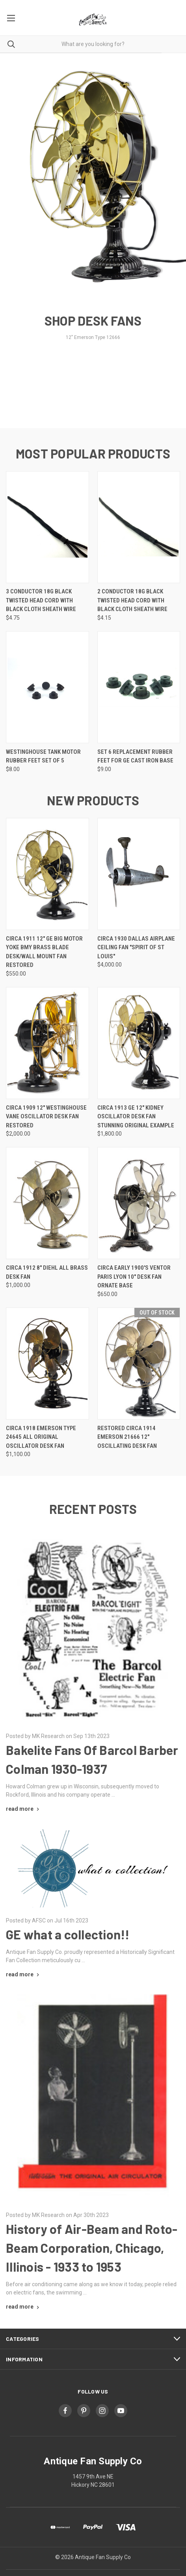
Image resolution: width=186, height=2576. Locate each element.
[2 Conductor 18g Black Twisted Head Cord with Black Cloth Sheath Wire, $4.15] (139, 527)
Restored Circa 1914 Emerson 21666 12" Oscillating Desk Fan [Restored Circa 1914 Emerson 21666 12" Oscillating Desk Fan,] (127, 1437)
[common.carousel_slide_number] (93, 205)
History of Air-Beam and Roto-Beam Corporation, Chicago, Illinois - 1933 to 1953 (91, 2247)
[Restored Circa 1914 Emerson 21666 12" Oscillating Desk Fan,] (139, 1363)
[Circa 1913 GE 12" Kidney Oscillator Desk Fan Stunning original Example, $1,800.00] (139, 1043)
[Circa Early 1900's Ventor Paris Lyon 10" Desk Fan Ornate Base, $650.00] (139, 1203)
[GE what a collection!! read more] (23, 1974)
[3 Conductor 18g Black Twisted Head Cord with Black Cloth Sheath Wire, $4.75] (47, 527)
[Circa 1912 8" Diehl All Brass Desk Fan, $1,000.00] (47, 1203)
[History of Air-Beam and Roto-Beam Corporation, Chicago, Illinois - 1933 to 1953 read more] (23, 2306)
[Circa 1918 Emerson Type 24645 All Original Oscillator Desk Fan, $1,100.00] (47, 1363)
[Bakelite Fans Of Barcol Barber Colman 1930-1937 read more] (23, 1809)
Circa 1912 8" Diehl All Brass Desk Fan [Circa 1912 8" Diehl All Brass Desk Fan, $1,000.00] (47, 1272)
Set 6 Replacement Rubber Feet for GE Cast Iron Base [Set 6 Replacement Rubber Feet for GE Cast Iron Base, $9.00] (135, 756)
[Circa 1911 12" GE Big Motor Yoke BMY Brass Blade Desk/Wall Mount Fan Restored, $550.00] (47, 873)
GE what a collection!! (68, 1934)
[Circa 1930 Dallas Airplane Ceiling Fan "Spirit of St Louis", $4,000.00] (139, 873)
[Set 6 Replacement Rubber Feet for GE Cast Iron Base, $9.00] (139, 687)
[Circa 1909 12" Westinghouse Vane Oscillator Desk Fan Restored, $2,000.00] (47, 1043)
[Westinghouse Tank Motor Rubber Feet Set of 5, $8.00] (47, 687)
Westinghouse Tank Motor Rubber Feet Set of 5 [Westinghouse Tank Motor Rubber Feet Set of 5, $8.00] (43, 756)
